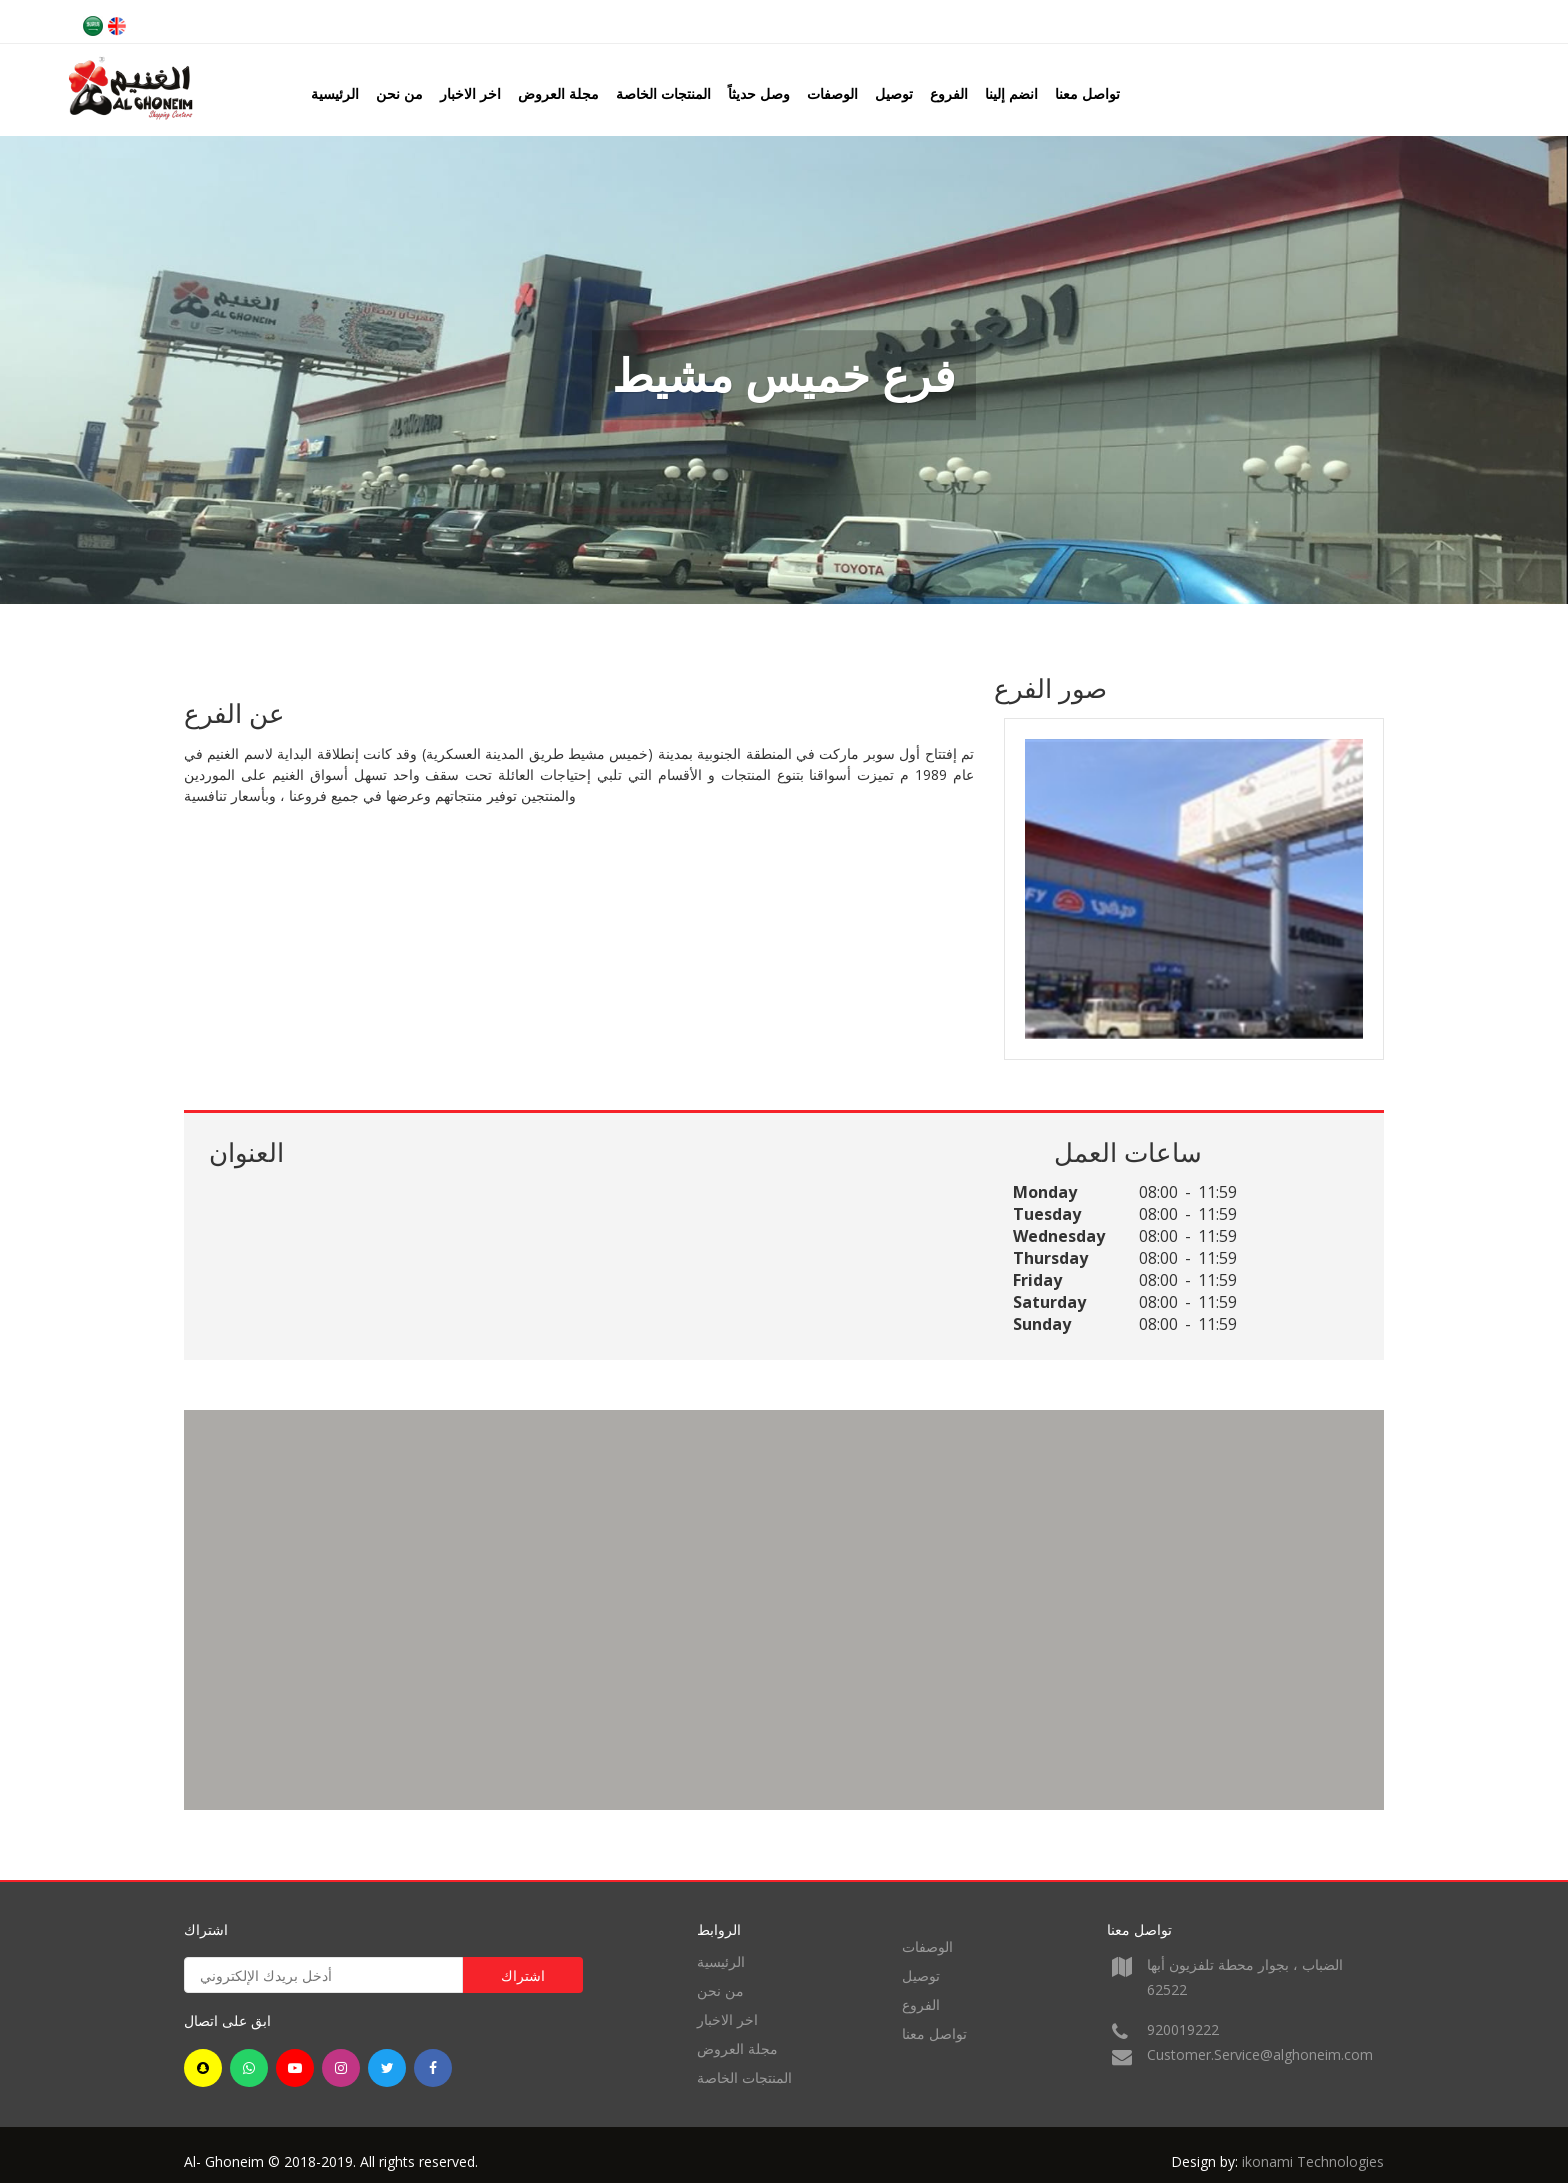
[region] (784, 1610)
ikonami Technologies (1313, 2161)
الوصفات (832, 93)
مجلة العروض (558, 93)
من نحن (399, 93)
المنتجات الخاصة (663, 93)
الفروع (949, 93)
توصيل (894, 93)
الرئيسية (335, 93)
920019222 (1183, 2029)
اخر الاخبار (470, 93)
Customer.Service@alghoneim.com (1260, 2054)
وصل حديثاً (759, 93)
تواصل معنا (1087, 93)
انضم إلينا (1011, 93)
